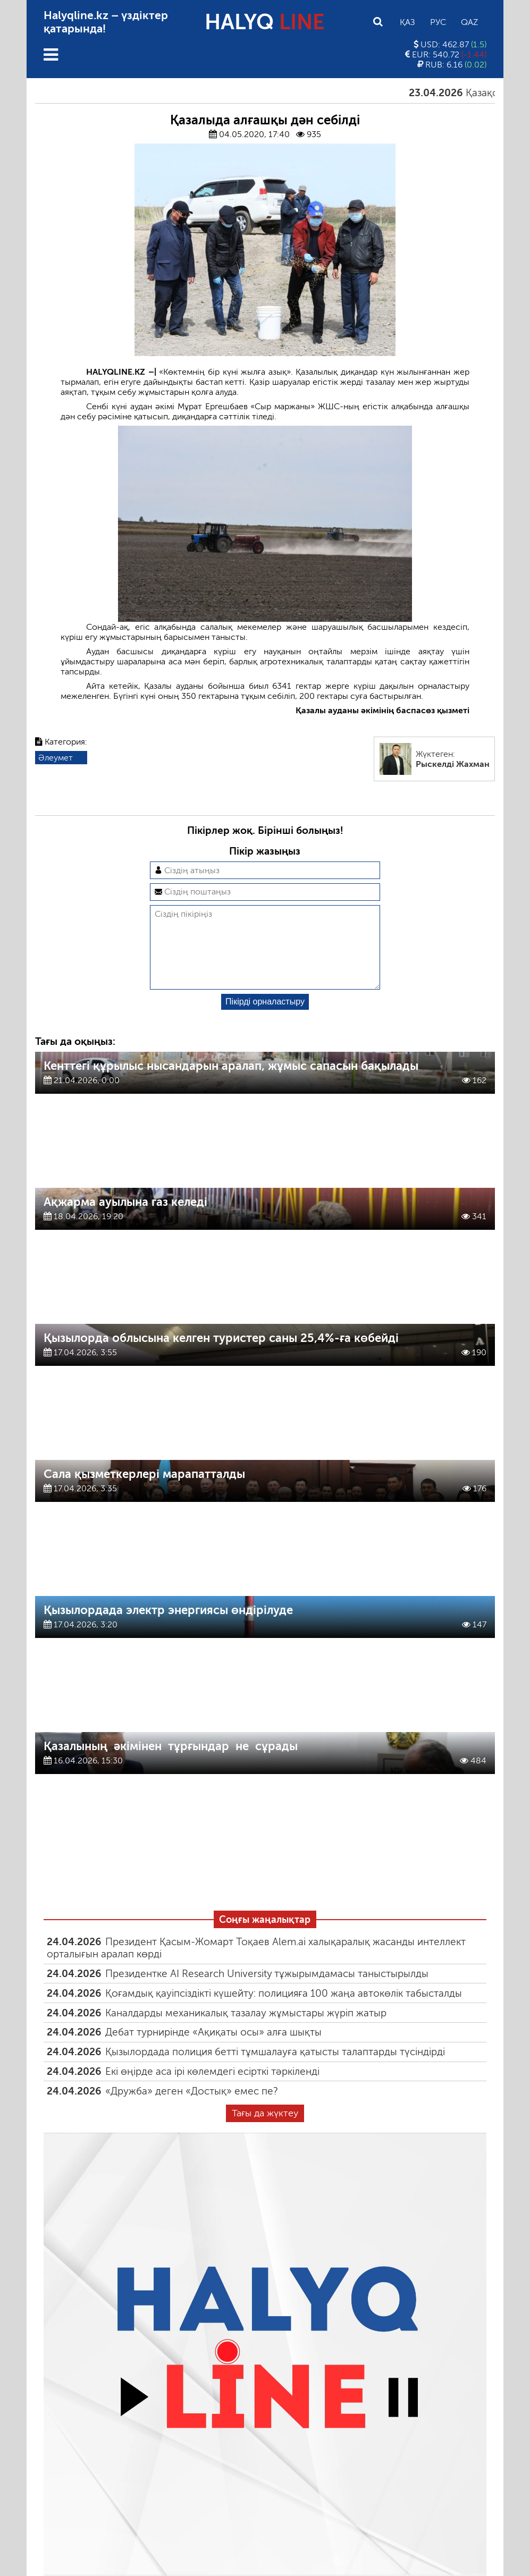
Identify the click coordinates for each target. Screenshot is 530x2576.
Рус (438, 22)
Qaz (469, 22)
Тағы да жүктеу (265, 2130)
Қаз (407, 22)
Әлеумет (55, 758)
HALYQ (265, 22)
